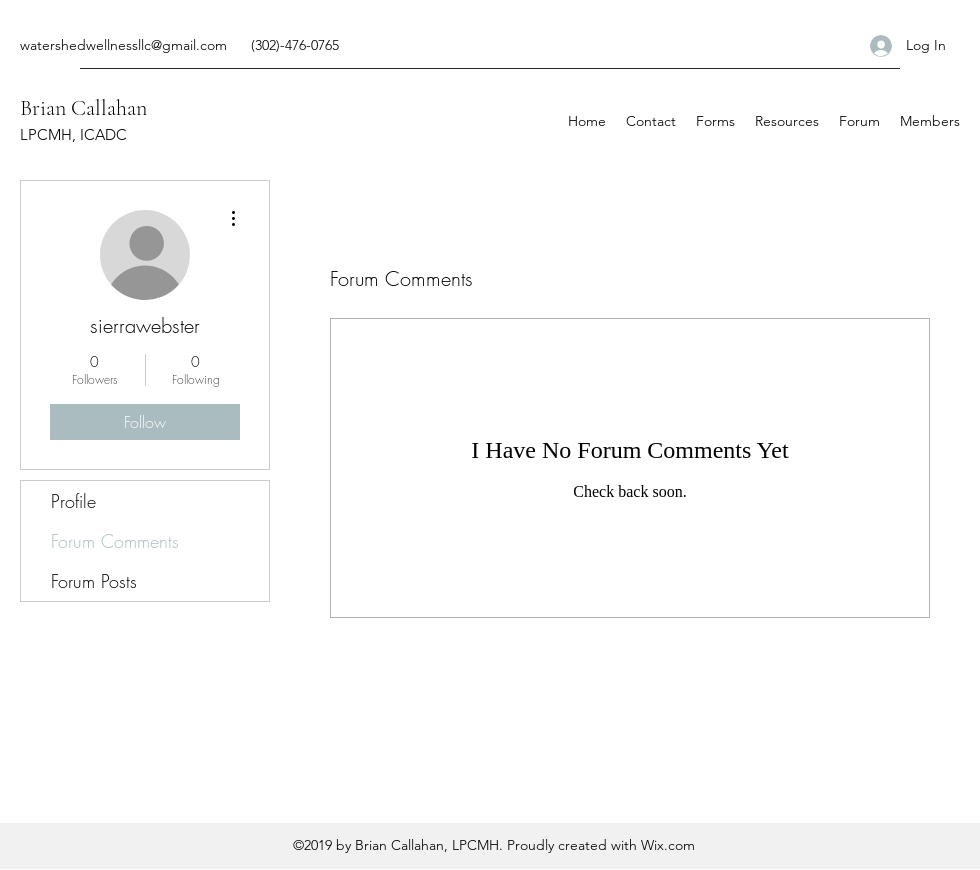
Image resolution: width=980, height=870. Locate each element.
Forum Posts (94, 581)
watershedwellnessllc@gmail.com (123, 45)
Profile (73, 501)
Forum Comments (115, 541)
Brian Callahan (83, 108)
